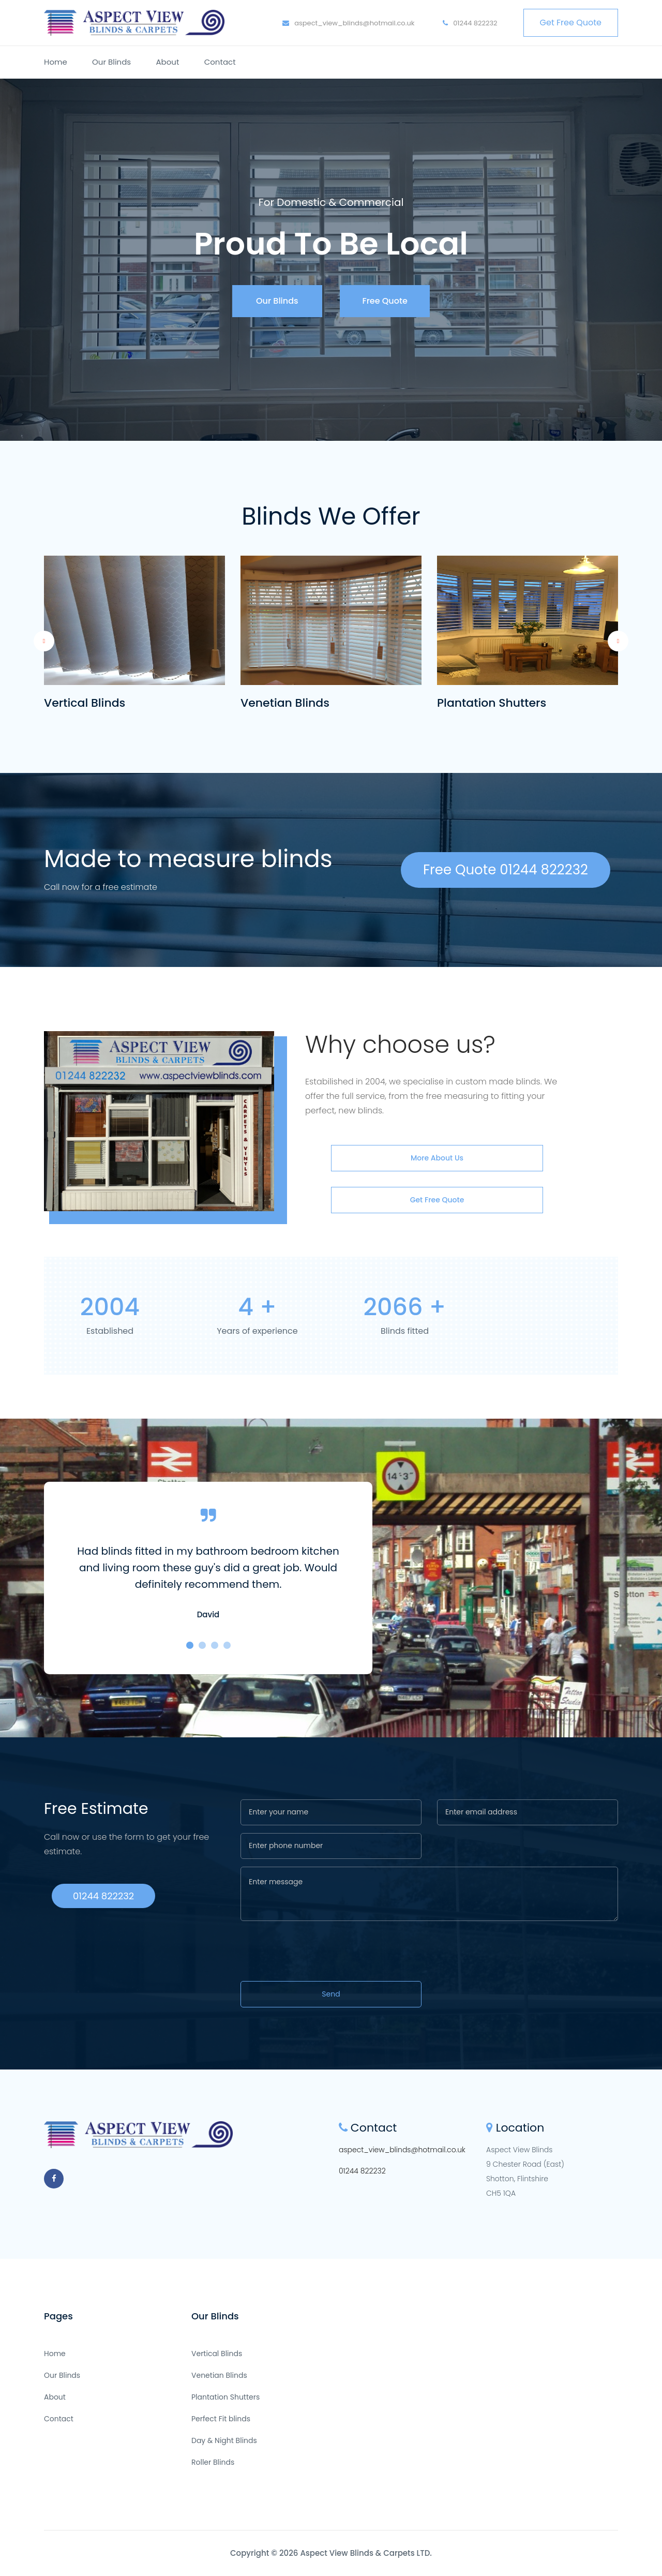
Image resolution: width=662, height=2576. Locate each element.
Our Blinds (111, 61)
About (167, 61)
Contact (220, 61)
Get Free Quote (570, 22)
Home (55, 61)
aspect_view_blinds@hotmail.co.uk (348, 23)
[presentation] (319, 1952)
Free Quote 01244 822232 (505, 869)
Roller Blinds (212, 2462)
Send (331, 1994)
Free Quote (384, 301)
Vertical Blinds (84, 703)
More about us (437, 1158)
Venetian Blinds (284, 703)
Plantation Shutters (491, 703)
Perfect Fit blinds (220, 2419)
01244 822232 (470, 23)
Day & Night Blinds (224, 2440)
